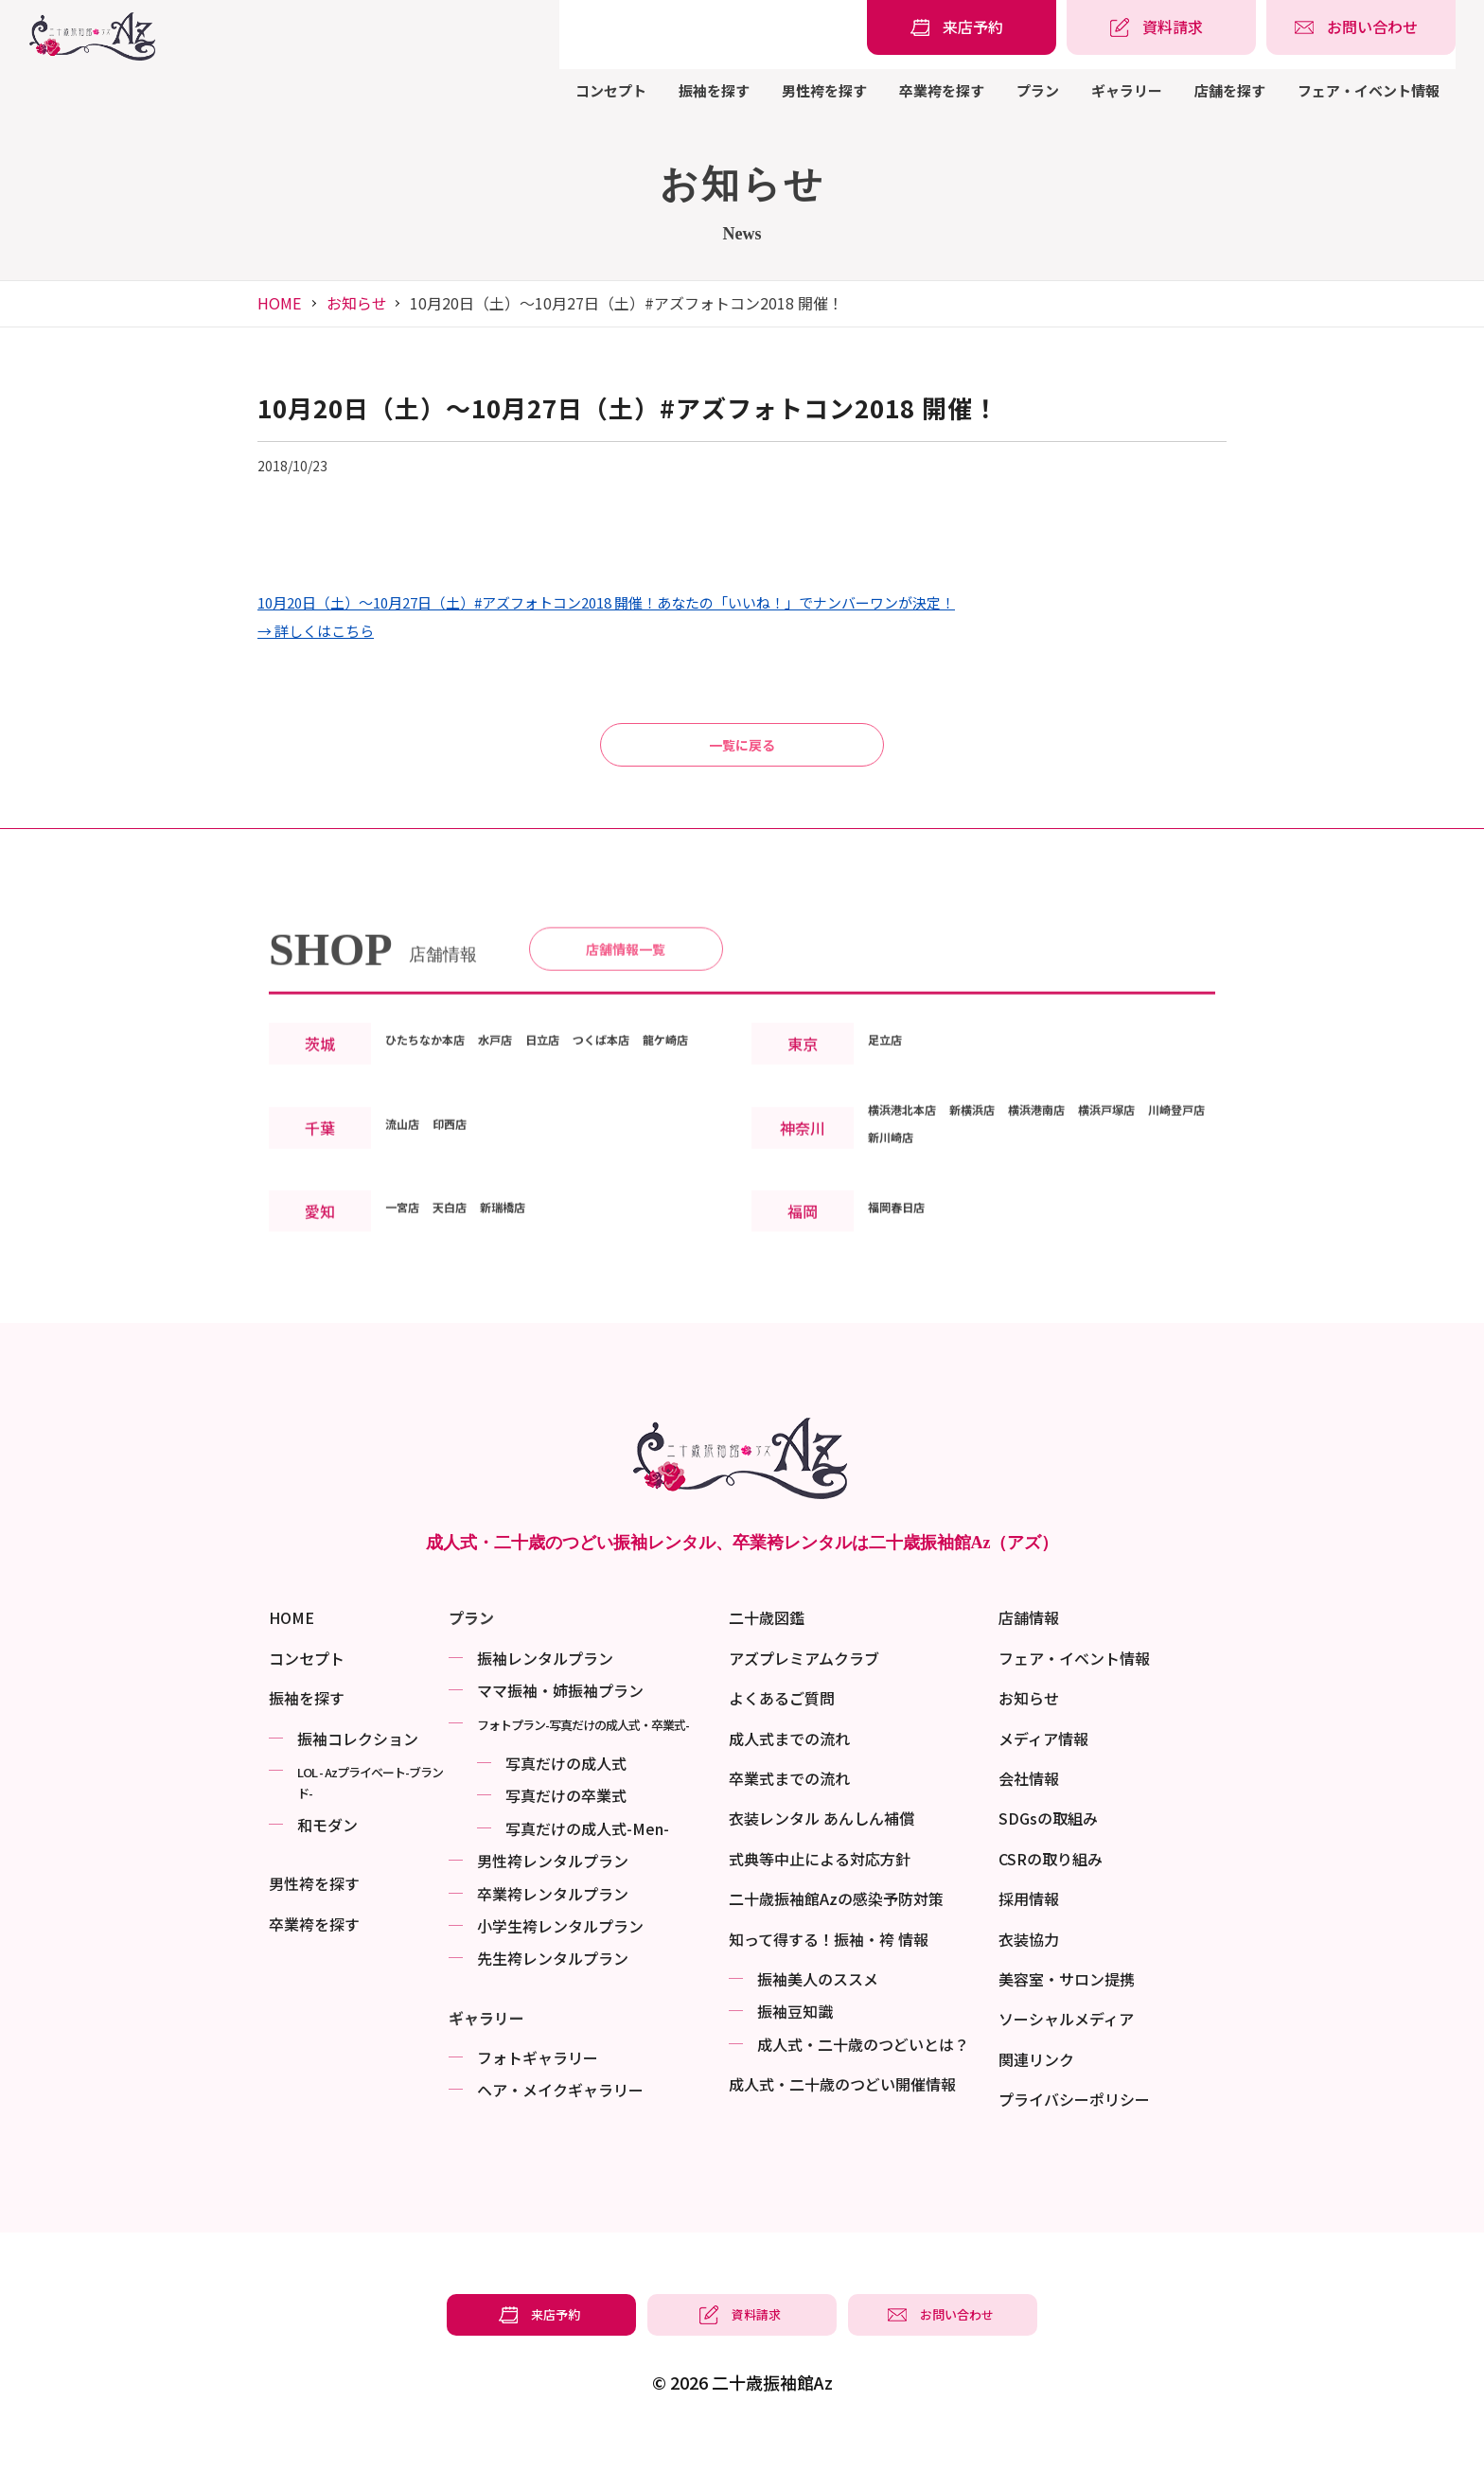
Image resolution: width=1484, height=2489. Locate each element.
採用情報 (1028, 1946)
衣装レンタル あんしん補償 (821, 1866)
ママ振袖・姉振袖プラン (560, 1738)
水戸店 (527, 1111)
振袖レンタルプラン (545, 1706)
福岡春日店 (906, 1306)
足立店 (890, 1125)
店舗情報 (1028, 1665)
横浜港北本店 (913, 1208)
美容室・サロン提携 (1066, 2027)
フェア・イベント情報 (1369, 90)
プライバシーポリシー (1074, 2147)
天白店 (466, 1306)
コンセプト (610, 90)
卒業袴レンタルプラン (552, 1942)
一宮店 (408, 1306)
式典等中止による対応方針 (819, 1907)
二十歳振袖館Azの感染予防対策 (836, 1946)
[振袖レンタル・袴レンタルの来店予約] (961, 27)
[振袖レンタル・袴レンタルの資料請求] (1161, 27)
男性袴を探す (824, 90)
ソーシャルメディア (1066, 2067)
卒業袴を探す (941, 90)
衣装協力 (1028, 1987)
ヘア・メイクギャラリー (560, 2138)
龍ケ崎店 (415, 1138)
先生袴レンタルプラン (552, 2006)
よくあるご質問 (782, 1746)
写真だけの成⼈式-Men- (587, 1876)
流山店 (408, 1222)
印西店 (466, 1222)
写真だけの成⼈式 (566, 1811)
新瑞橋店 (533, 1306)
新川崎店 (987, 1236)
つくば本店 (660, 1111)
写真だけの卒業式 (566, 1843)
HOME (279, 302)
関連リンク (1036, 2107)
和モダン (327, 1873)
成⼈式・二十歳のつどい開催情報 (842, 2132)
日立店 (586, 1111)
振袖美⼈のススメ (817, 2027)
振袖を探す (714, 90)
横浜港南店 (1084, 1208)
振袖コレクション (357, 1786)
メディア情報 (1043, 1786)
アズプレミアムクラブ (804, 1706)
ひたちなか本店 (438, 1111)
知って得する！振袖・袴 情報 (828, 1987)
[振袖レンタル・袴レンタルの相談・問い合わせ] (1361, 27)
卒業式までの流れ (789, 1826)
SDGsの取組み (1048, 1866)
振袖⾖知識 (795, 2059)
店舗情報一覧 (625, 1012)
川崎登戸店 (906, 1236)
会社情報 (1028, 1826)
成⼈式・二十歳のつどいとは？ (863, 2092)
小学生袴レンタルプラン (560, 1974)
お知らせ (357, 302)
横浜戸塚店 (1172, 1208)
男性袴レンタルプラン (552, 1909)
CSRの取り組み (1050, 1907)
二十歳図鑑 (766, 1665)
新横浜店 (1002, 1208)
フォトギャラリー (537, 2105)
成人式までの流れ (789, 1786)
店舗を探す (1229, 90)
